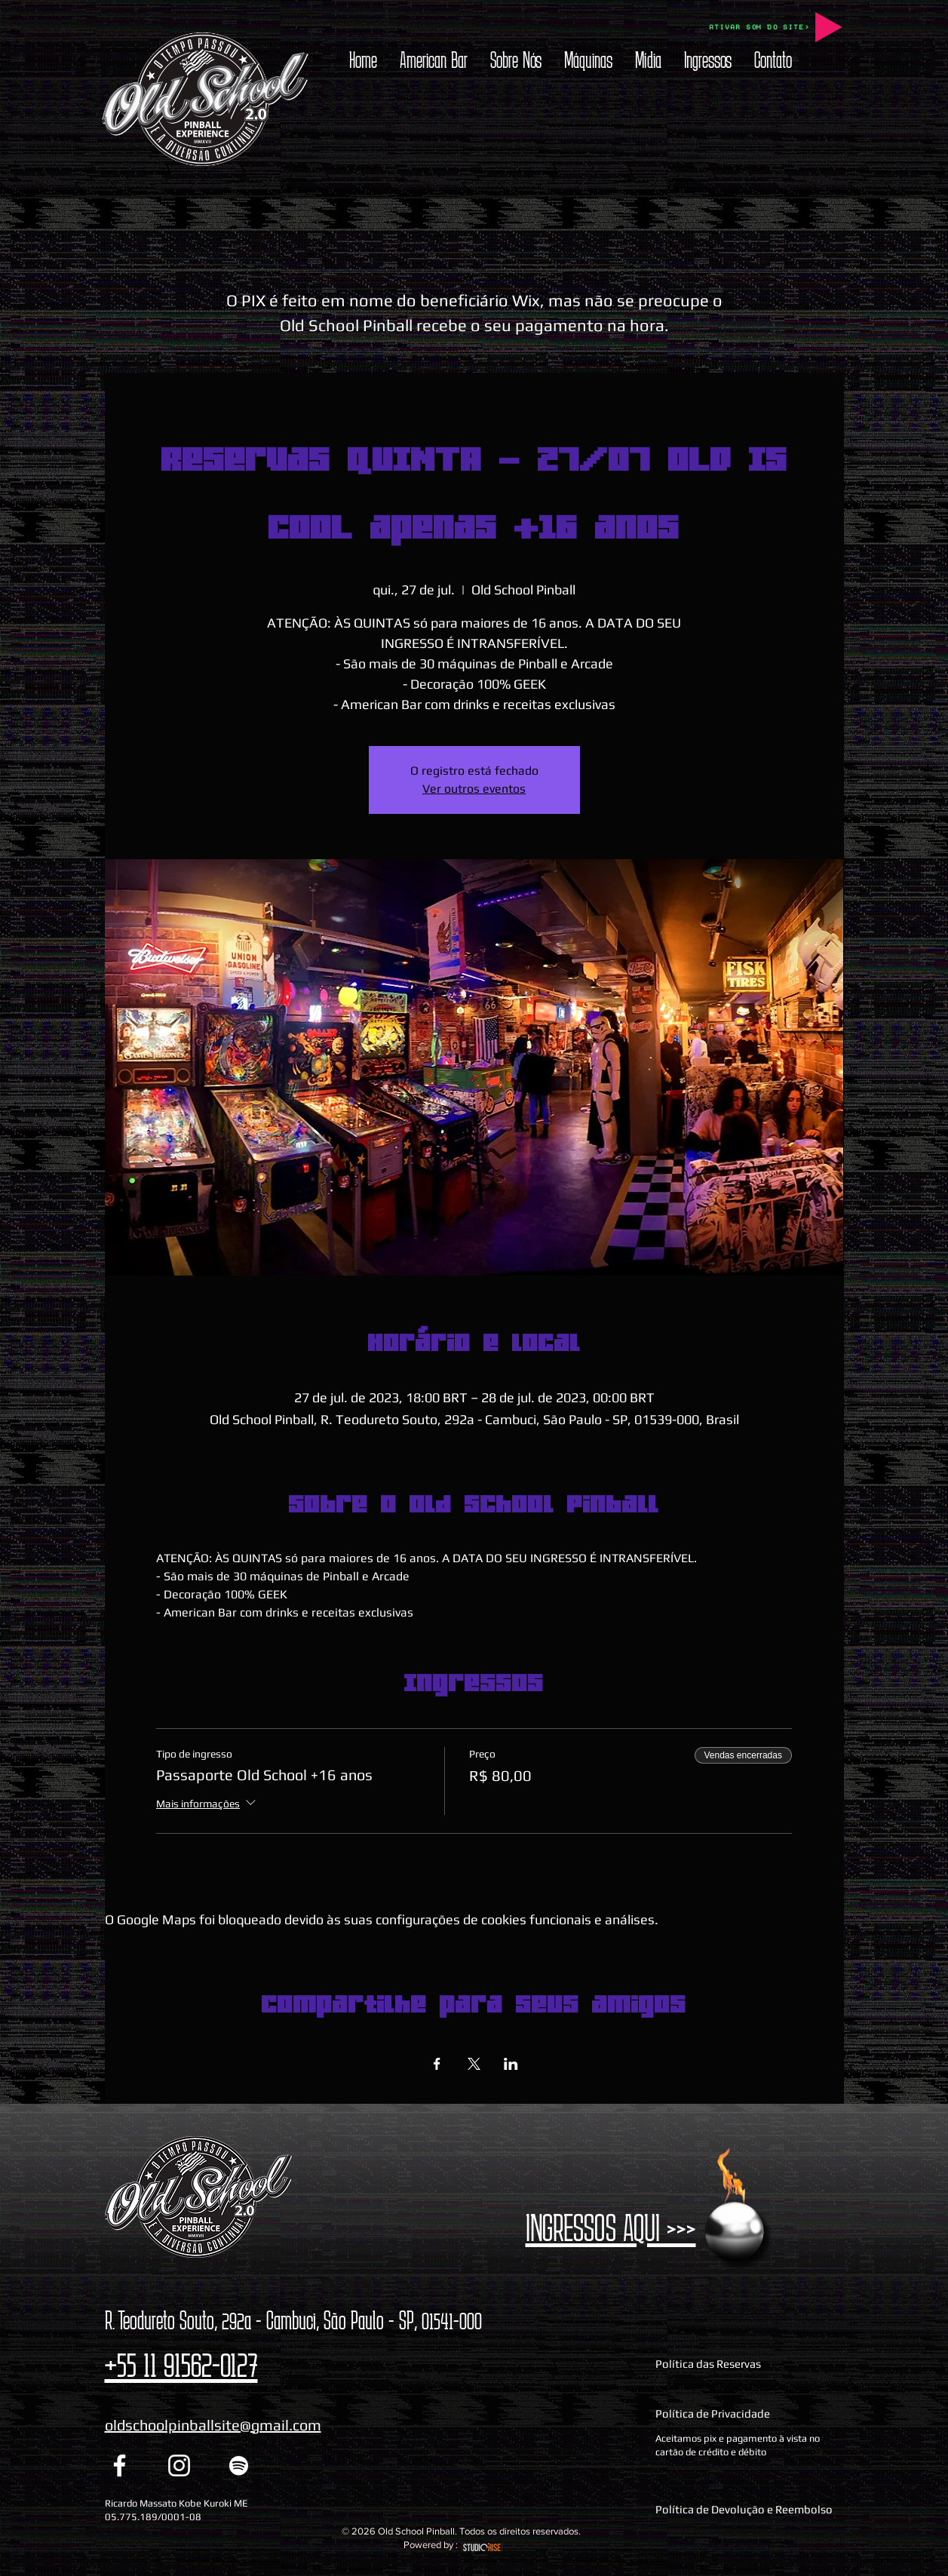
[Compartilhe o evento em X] (474, 2064)
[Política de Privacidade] (747, 2414)
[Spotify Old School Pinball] (238, 2465)
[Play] (829, 27)
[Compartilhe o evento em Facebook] (437, 2064)
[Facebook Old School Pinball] (119, 2465)
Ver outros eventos (474, 788)
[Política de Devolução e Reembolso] (747, 2509)
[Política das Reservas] (747, 2364)
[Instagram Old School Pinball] (179, 2465)
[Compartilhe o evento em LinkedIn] (511, 2064)
